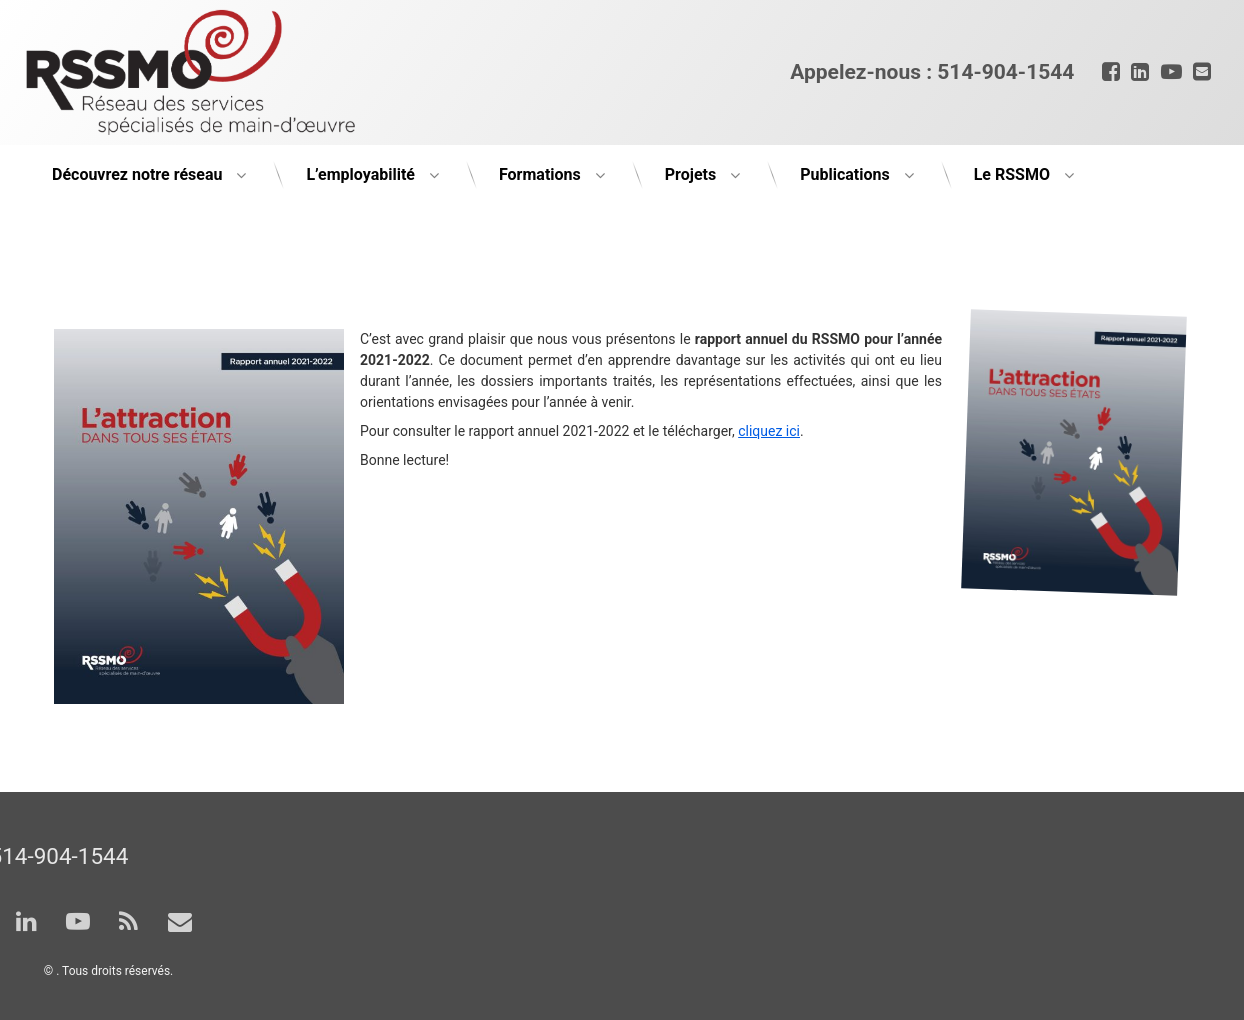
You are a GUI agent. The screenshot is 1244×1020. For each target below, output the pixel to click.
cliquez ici (769, 431)
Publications (845, 174)
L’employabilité (360, 174)
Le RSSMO (1012, 174)
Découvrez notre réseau (137, 174)
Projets (690, 174)
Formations (540, 174)
